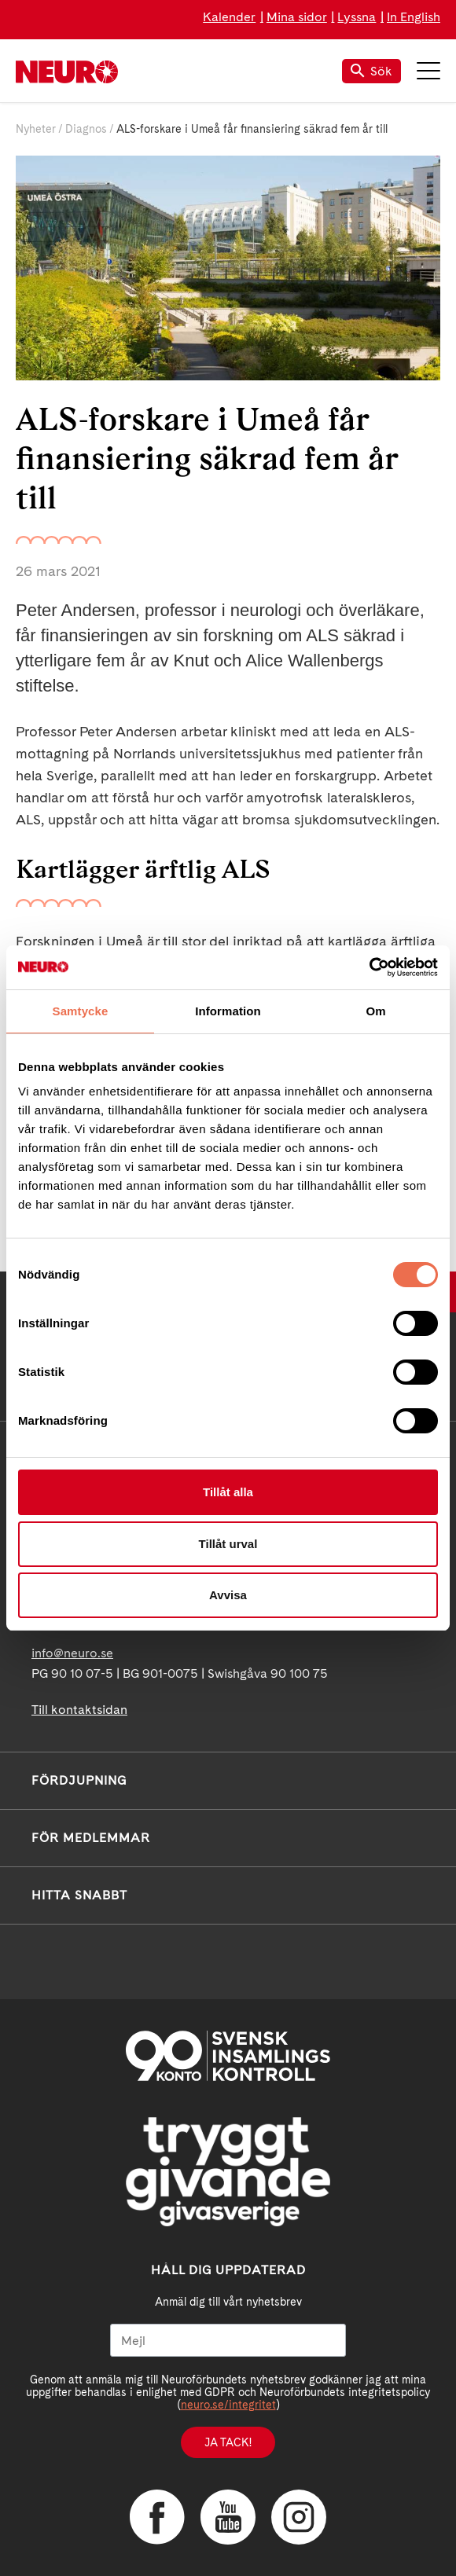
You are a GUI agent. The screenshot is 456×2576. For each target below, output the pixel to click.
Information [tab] (228, 1011)
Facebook (157, 2517)
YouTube (228, 2517)
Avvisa (228, 1595)
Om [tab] (375, 1011)
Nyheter (36, 129)
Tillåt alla (228, 1492)
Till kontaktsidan (79, 1709)
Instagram (298, 2517)
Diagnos (86, 129)
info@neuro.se (72, 1653)
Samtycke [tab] (80, 1011)
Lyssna (356, 16)
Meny (428, 71)
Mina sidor (297, 16)
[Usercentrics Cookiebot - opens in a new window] (369, 967)
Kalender (229, 16)
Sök (371, 71)
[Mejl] (228, 2340)
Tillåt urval (228, 1543)
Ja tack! (228, 2442)
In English (413, 16)
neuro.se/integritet (228, 2404)
